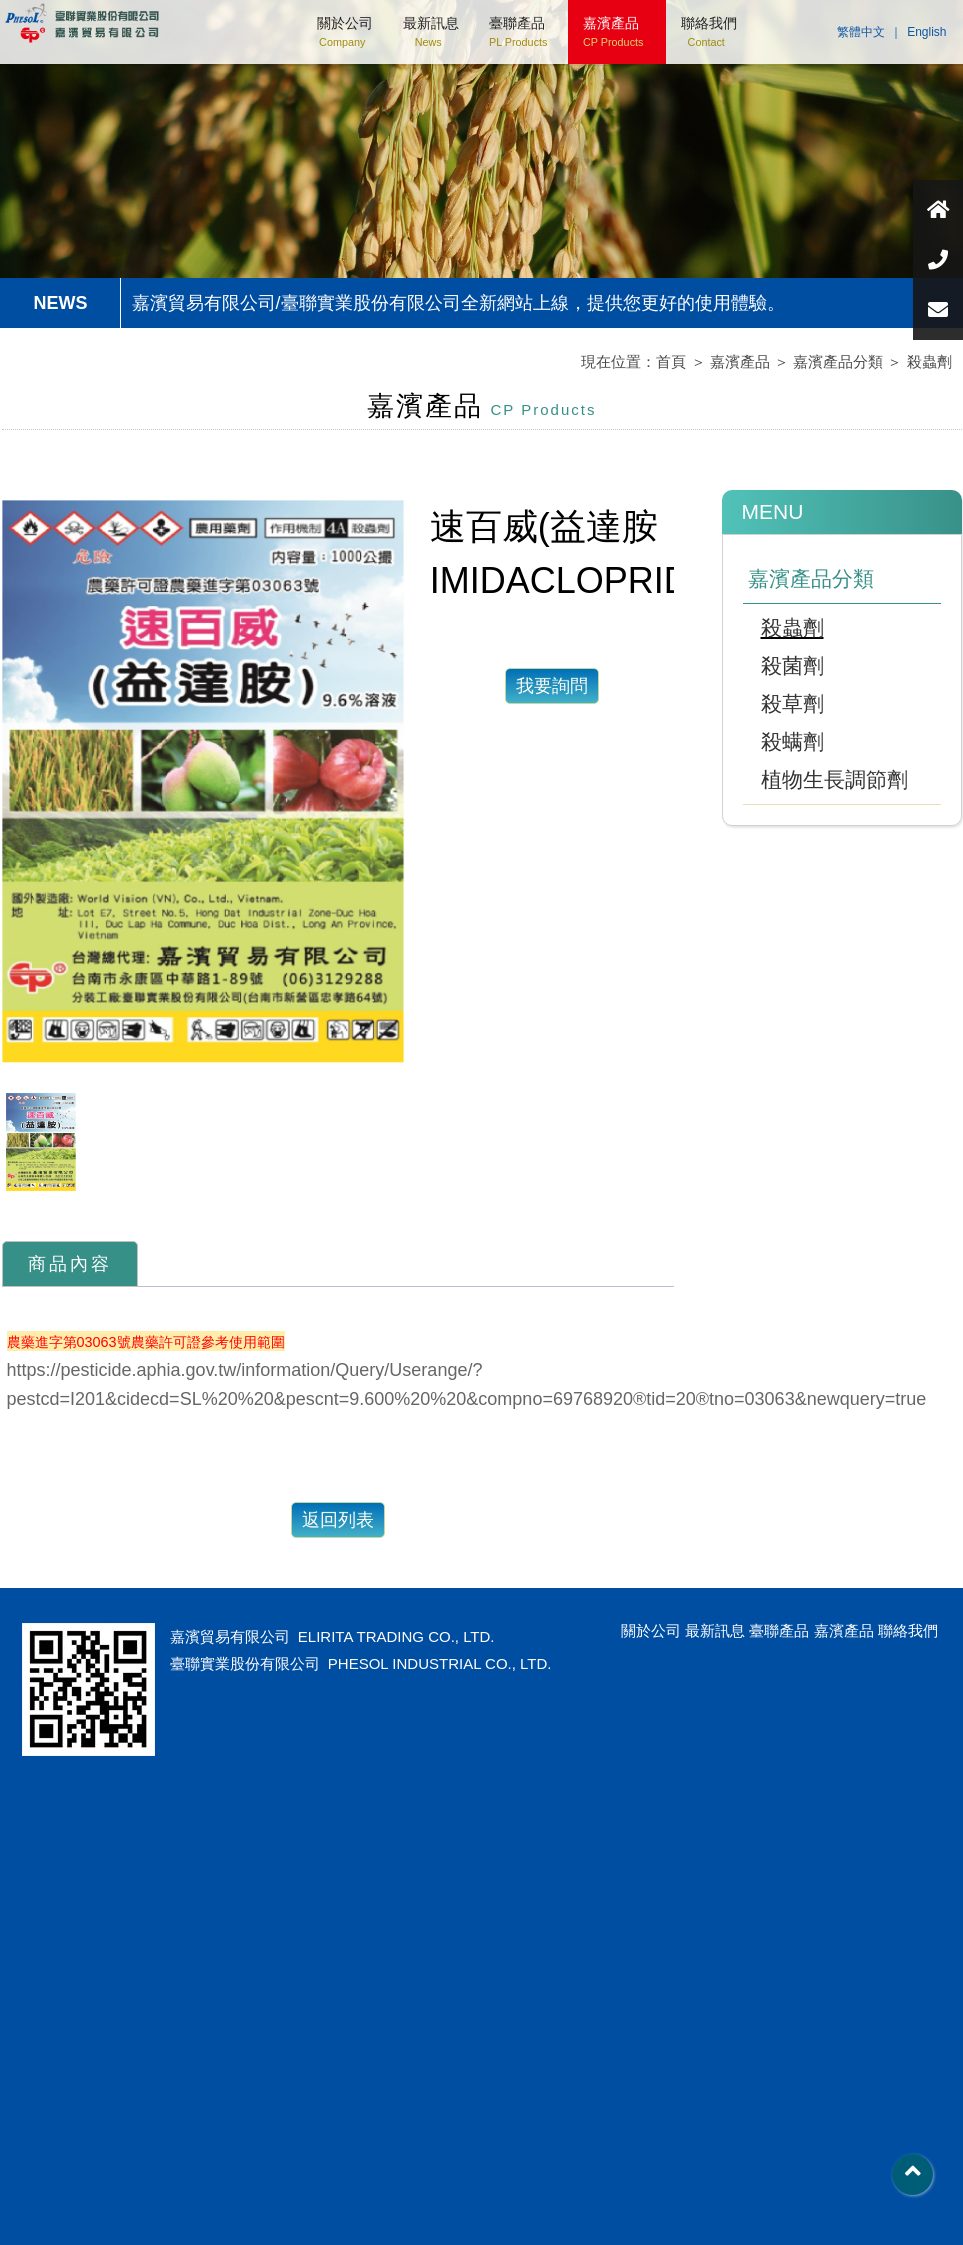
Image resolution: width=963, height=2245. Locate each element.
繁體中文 (861, 32)
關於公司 (345, 31)
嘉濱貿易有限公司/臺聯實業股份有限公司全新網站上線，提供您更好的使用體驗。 (458, 303)
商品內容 (70, 1264)
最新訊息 (431, 31)
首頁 (671, 361)
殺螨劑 (792, 741)
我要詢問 (552, 686)
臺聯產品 (518, 31)
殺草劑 (792, 703)
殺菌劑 (792, 665)
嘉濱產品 (613, 31)
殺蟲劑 (929, 361)
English (926, 32)
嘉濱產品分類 (838, 361)
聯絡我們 (709, 31)
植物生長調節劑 (834, 779)
